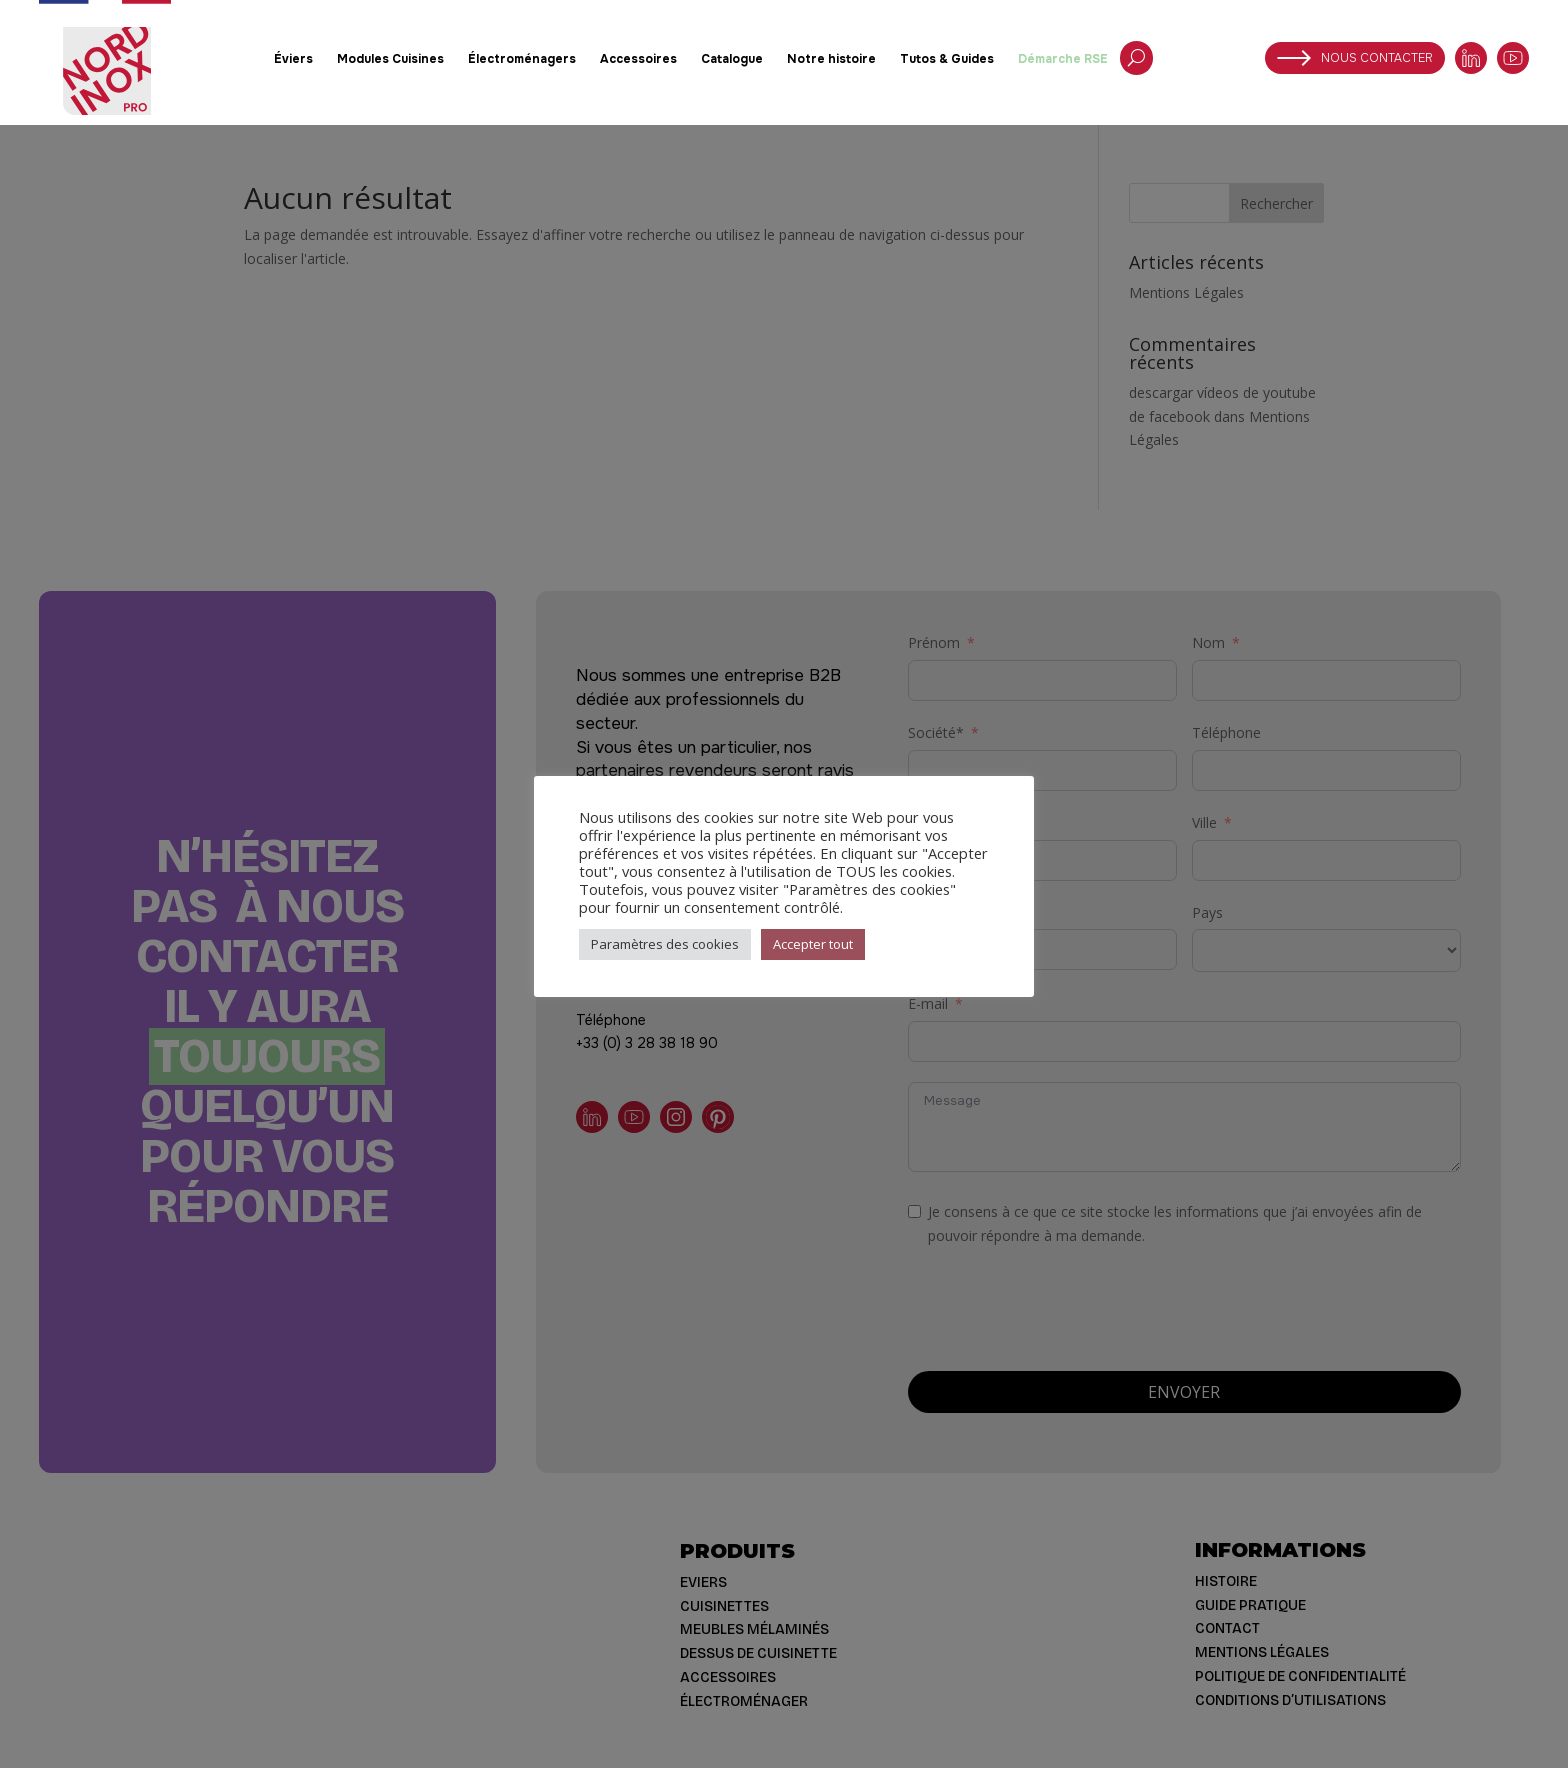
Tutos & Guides (947, 59)
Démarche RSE (1063, 59)
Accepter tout (813, 944)
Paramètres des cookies (665, 944)
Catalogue (732, 59)
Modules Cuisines (390, 59)
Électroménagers (522, 59)
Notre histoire (831, 59)
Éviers (293, 59)
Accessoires (638, 59)
